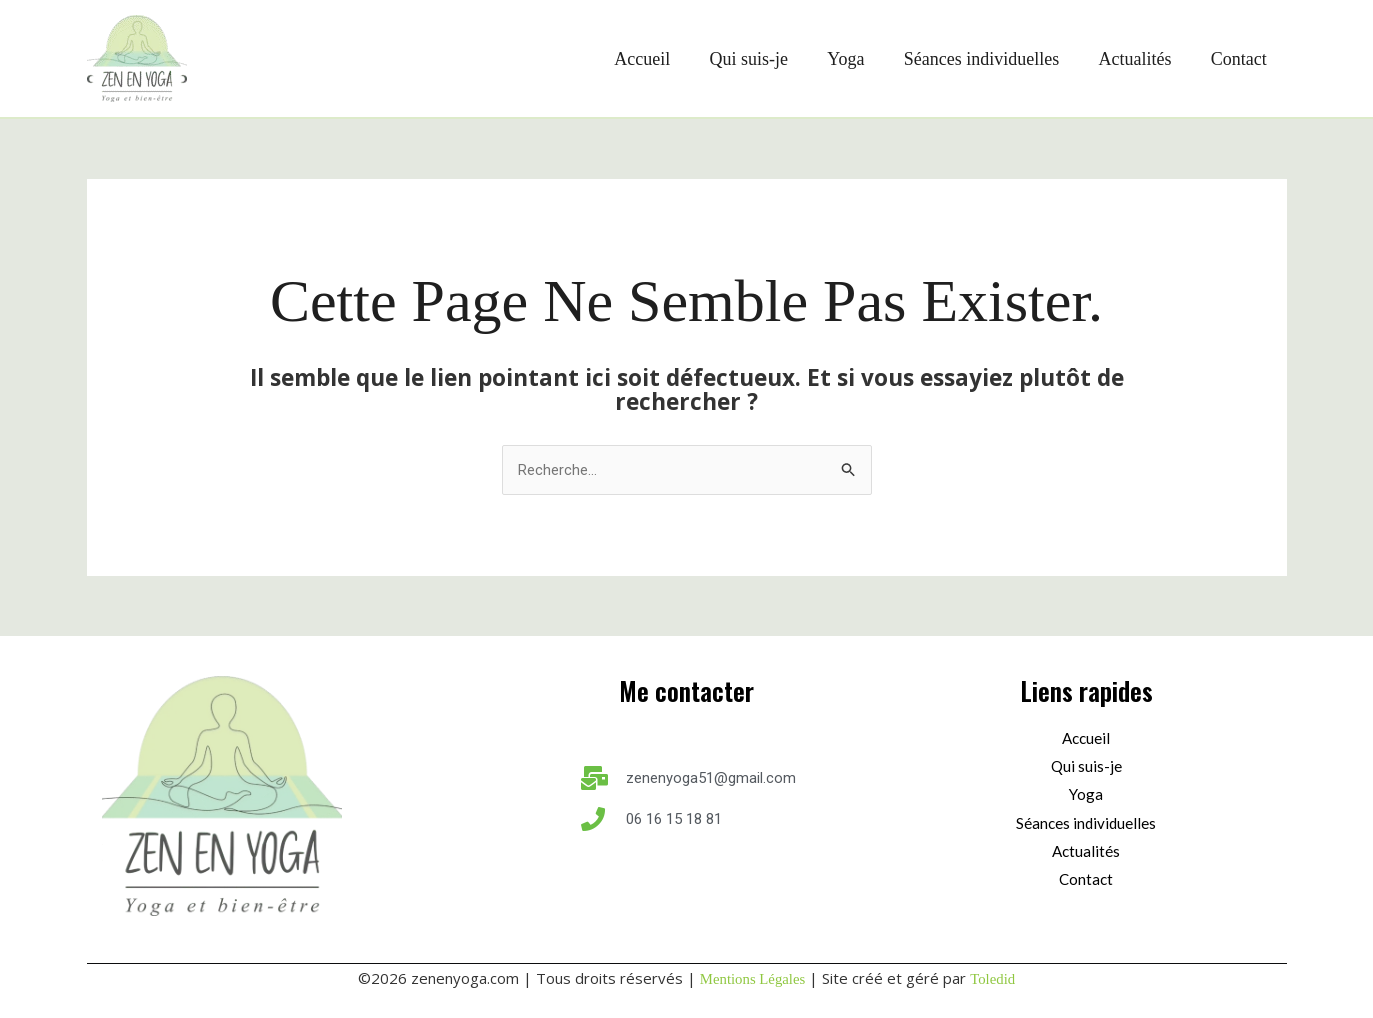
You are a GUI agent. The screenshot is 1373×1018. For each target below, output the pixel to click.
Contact (1241, 59)
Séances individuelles (989, 59)
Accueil (660, 59)
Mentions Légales (752, 979)
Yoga (857, 59)
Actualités (1140, 59)
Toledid (994, 979)
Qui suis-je (763, 59)
